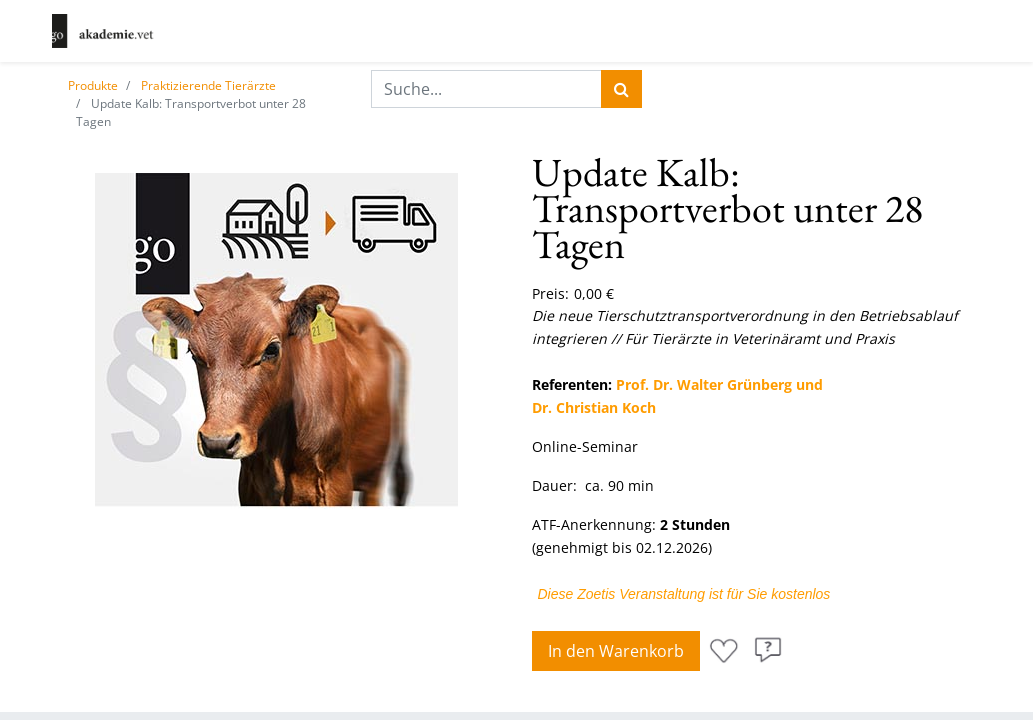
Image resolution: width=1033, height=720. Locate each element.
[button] (724, 650)
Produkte (93, 85)
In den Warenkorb (616, 651)
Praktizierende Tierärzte (208, 85)
